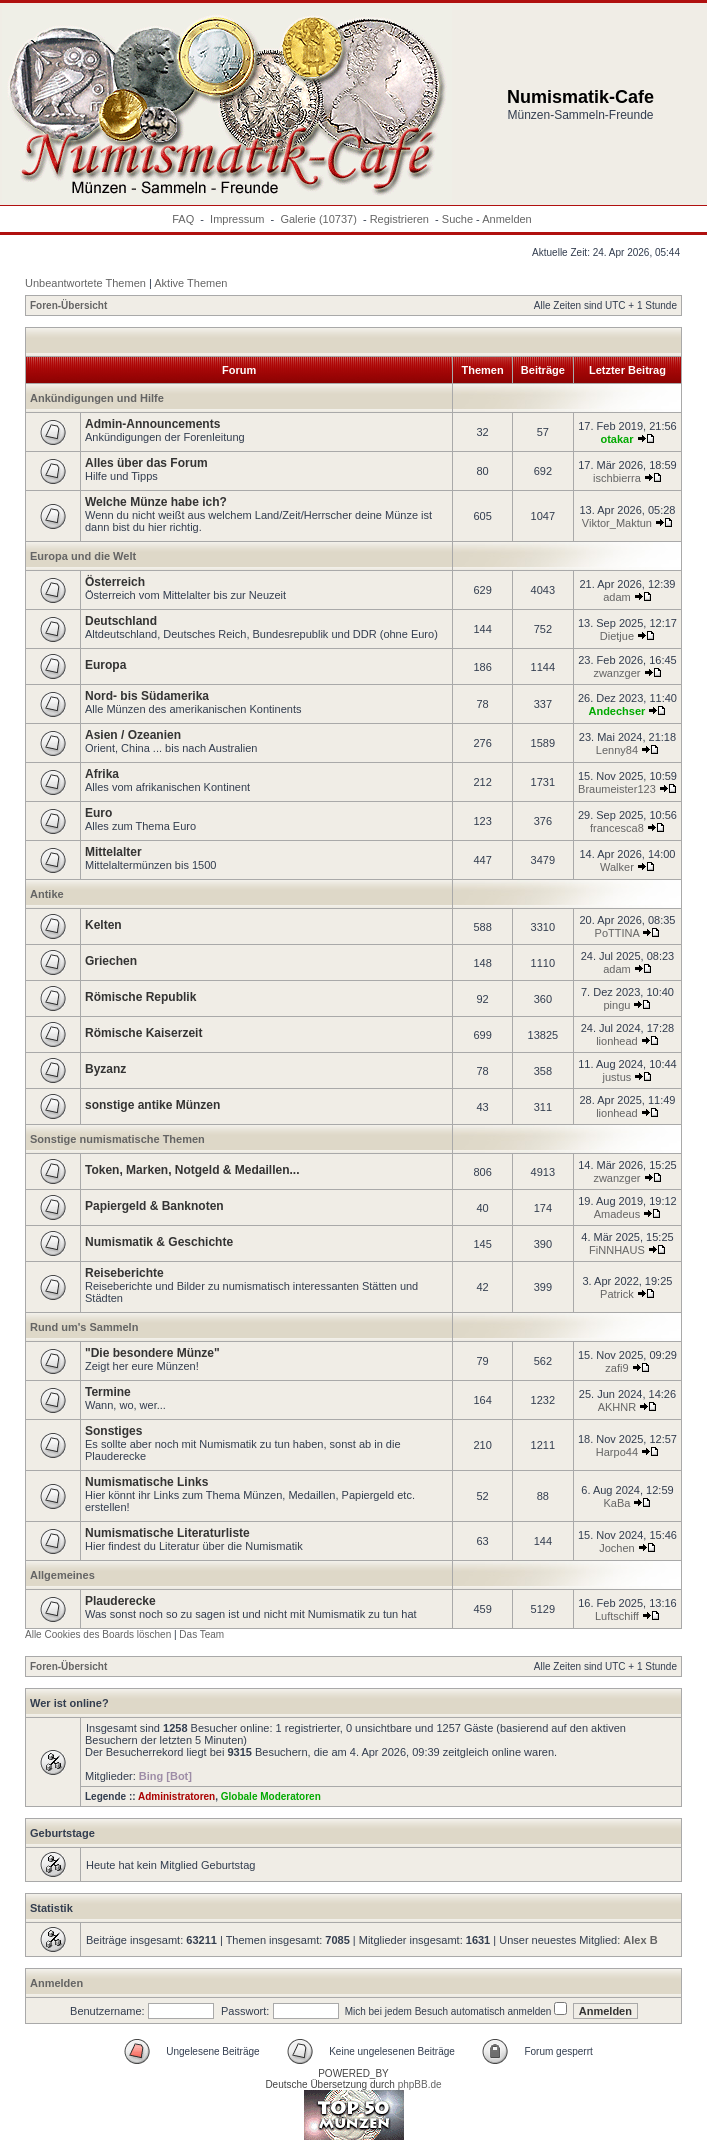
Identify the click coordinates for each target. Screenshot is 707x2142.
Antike (47, 894)
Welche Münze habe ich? (156, 502)
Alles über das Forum (146, 463)
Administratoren (176, 1796)
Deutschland (121, 621)
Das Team (201, 1634)
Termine (108, 1392)
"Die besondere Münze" (152, 1353)
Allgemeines (62, 1575)
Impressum (237, 219)
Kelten (103, 925)
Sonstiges (113, 1431)
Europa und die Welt (83, 556)
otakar (616, 439)
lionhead (617, 1041)
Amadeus (617, 1214)
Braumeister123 (617, 789)
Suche (457, 219)
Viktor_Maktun (617, 523)
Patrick (617, 1294)
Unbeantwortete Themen (85, 283)
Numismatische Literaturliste (167, 1533)
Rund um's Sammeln (84, 1327)
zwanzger (616, 673)
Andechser (616, 711)
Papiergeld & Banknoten (154, 1206)
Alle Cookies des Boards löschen (98, 1634)
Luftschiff (617, 1616)
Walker (617, 867)
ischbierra (617, 478)
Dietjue (617, 636)
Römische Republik (140, 997)
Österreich (115, 582)
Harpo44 (617, 1452)
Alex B (640, 1940)
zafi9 (616, 1368)
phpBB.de (420, 2084)
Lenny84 (617, 750)
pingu (616, 1005)
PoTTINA (617, 933)
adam (617, 597)
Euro (98, 813)
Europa (105, 665)
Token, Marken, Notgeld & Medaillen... (192, 1170)
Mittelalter (113, 852)
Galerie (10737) (318, 219)
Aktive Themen (190, 283)
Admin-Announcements (152, 424)
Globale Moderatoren (271, 1796)
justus (617, 1077)
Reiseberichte (124, 1273)
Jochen (616, 1548)
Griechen (111, 961)
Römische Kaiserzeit (143, 1033)
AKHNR (617, 1407)
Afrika (102, 774)
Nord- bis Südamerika (147, 696)
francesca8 (617, 828)
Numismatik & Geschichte (159, 1242)
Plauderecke (120, 1601)
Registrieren (399, 219)
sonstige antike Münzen (152, 1105)
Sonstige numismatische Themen (117, 1139)
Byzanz (105, 1069)
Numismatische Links (146, 1482)
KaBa (616, 1503)
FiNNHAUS (617, 1250)
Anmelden (507, 219)
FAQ (183, 219)
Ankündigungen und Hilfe (97, 398)
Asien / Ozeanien (133, 735)
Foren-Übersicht (68, 305)
